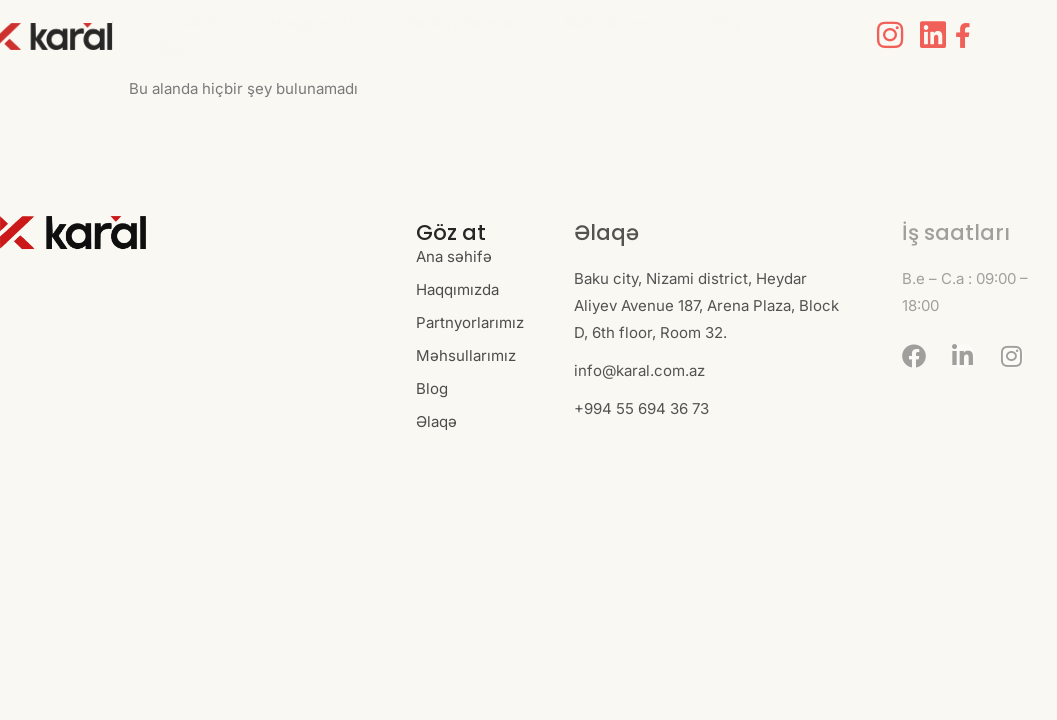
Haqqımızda (313, 23)
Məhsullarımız (612, 23)
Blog (724, 23)
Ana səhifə (184, 23)
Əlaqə (169, 48)
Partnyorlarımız (460, 23)
